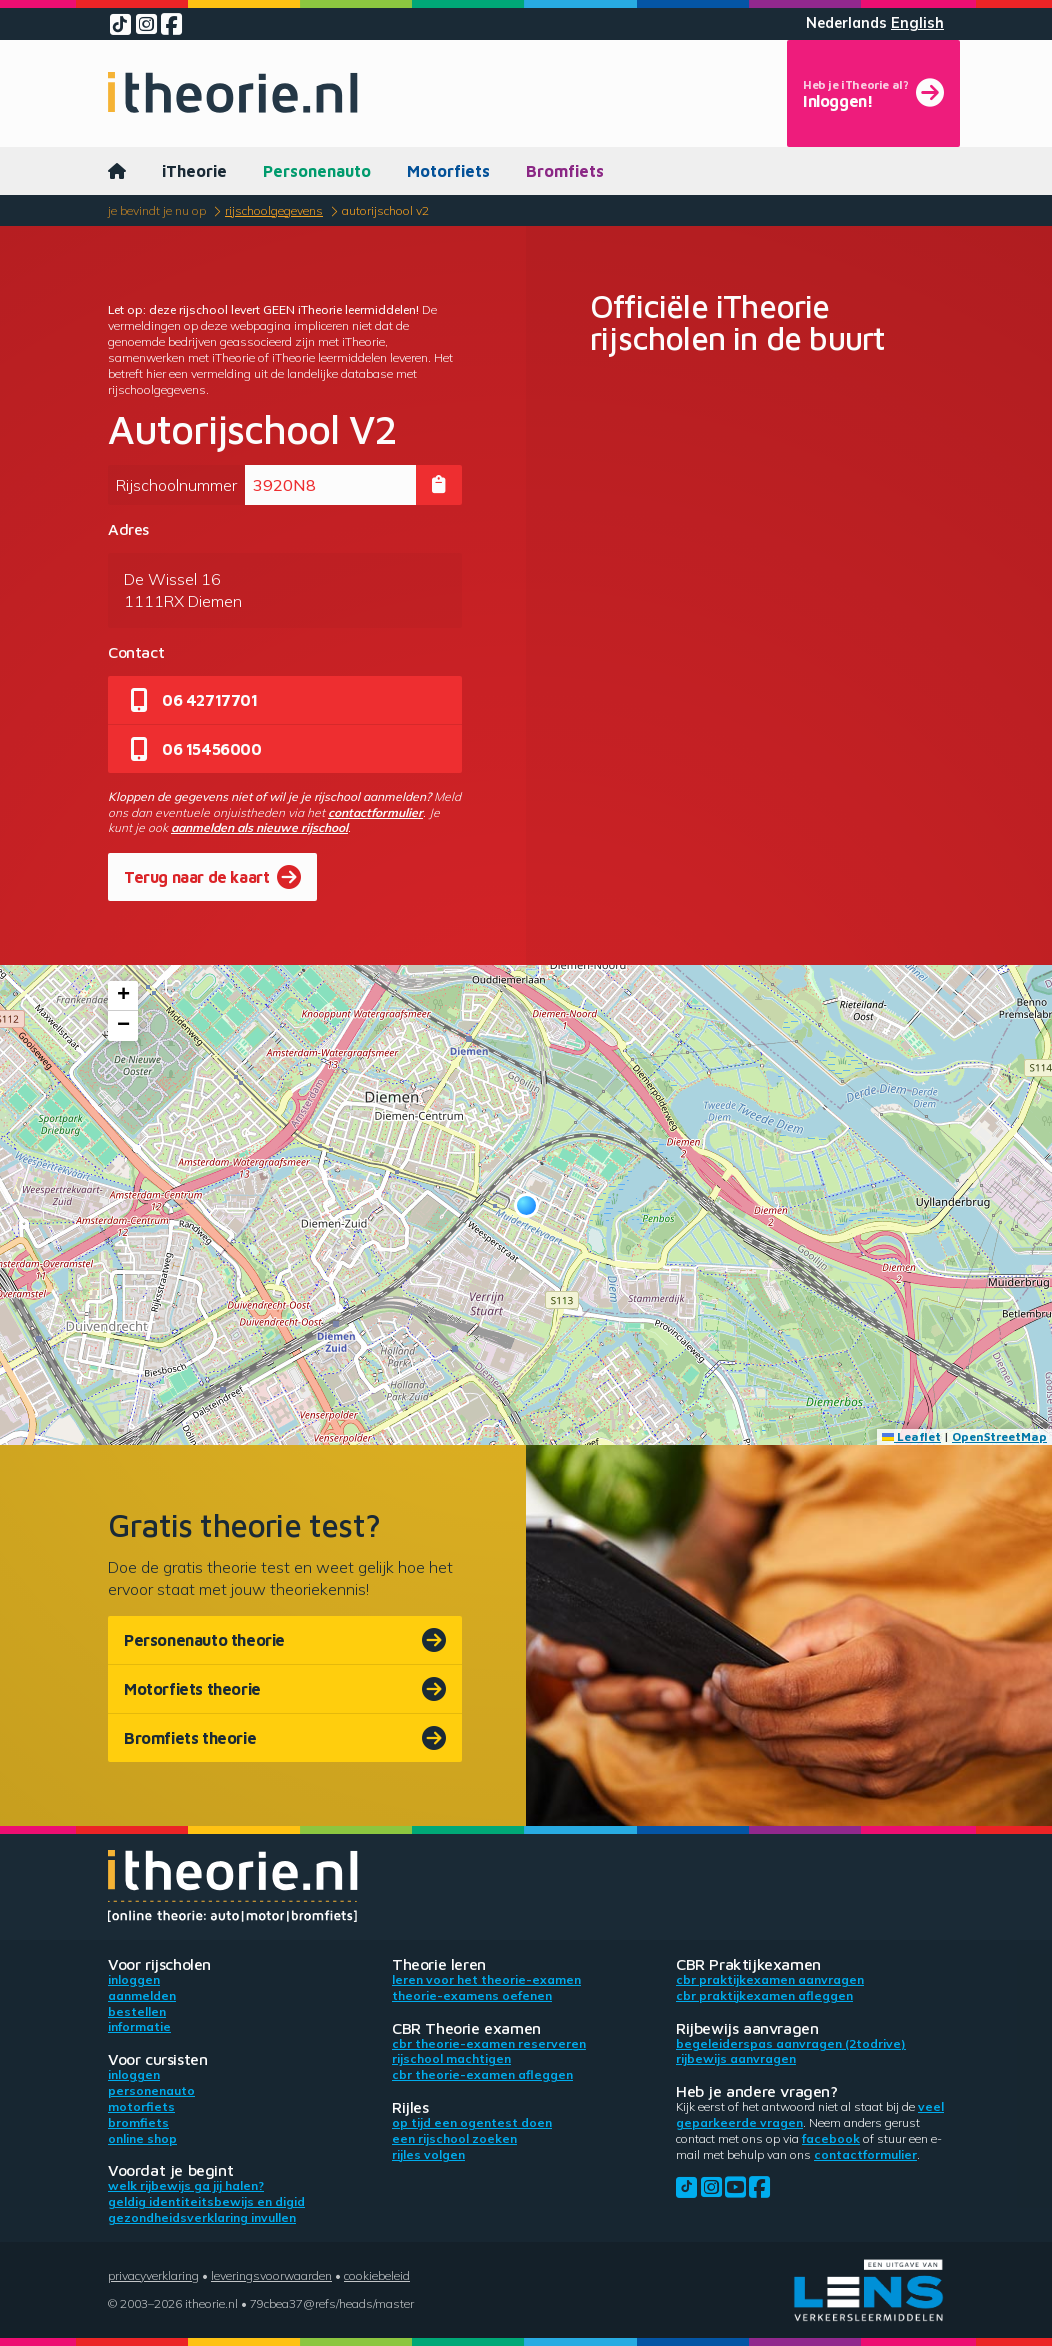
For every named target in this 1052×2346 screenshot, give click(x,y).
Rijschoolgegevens (274, 210)
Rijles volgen (428, 2154)
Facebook (831, 2138)
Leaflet (911, 1436)
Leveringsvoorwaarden (271, 2275)
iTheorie (194, 171)
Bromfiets (565, 171)
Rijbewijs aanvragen (736, 2058)
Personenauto (317, 171)
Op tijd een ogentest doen (472, 2122)
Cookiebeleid (377, 2275)
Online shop (142, 2138)
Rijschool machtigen (451, 2058)
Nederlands (846, 23)
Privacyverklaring (153, 2275)
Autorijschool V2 (385, 210)
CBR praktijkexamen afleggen (764, 1995)
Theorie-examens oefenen (472, 1995)
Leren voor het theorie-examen (486, 1979)
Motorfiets (448, 171)
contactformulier (375, 812)
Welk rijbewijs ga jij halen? (186, 2185)
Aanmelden (142, 1995)
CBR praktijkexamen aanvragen (770, 1979)
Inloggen (134, 1979)
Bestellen (137, 2011)
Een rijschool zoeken (454, 2138)
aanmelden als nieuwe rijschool (259, 827)
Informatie (139, 2026)
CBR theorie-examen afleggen (482, 2074)
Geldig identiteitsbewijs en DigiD (206, 2201)
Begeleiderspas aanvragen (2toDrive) (791, 2043)
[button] (526, 1205)
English (917, 23)
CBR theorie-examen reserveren (489, 2043)
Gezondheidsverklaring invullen (202, 2217)
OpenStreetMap (999, 1436)
